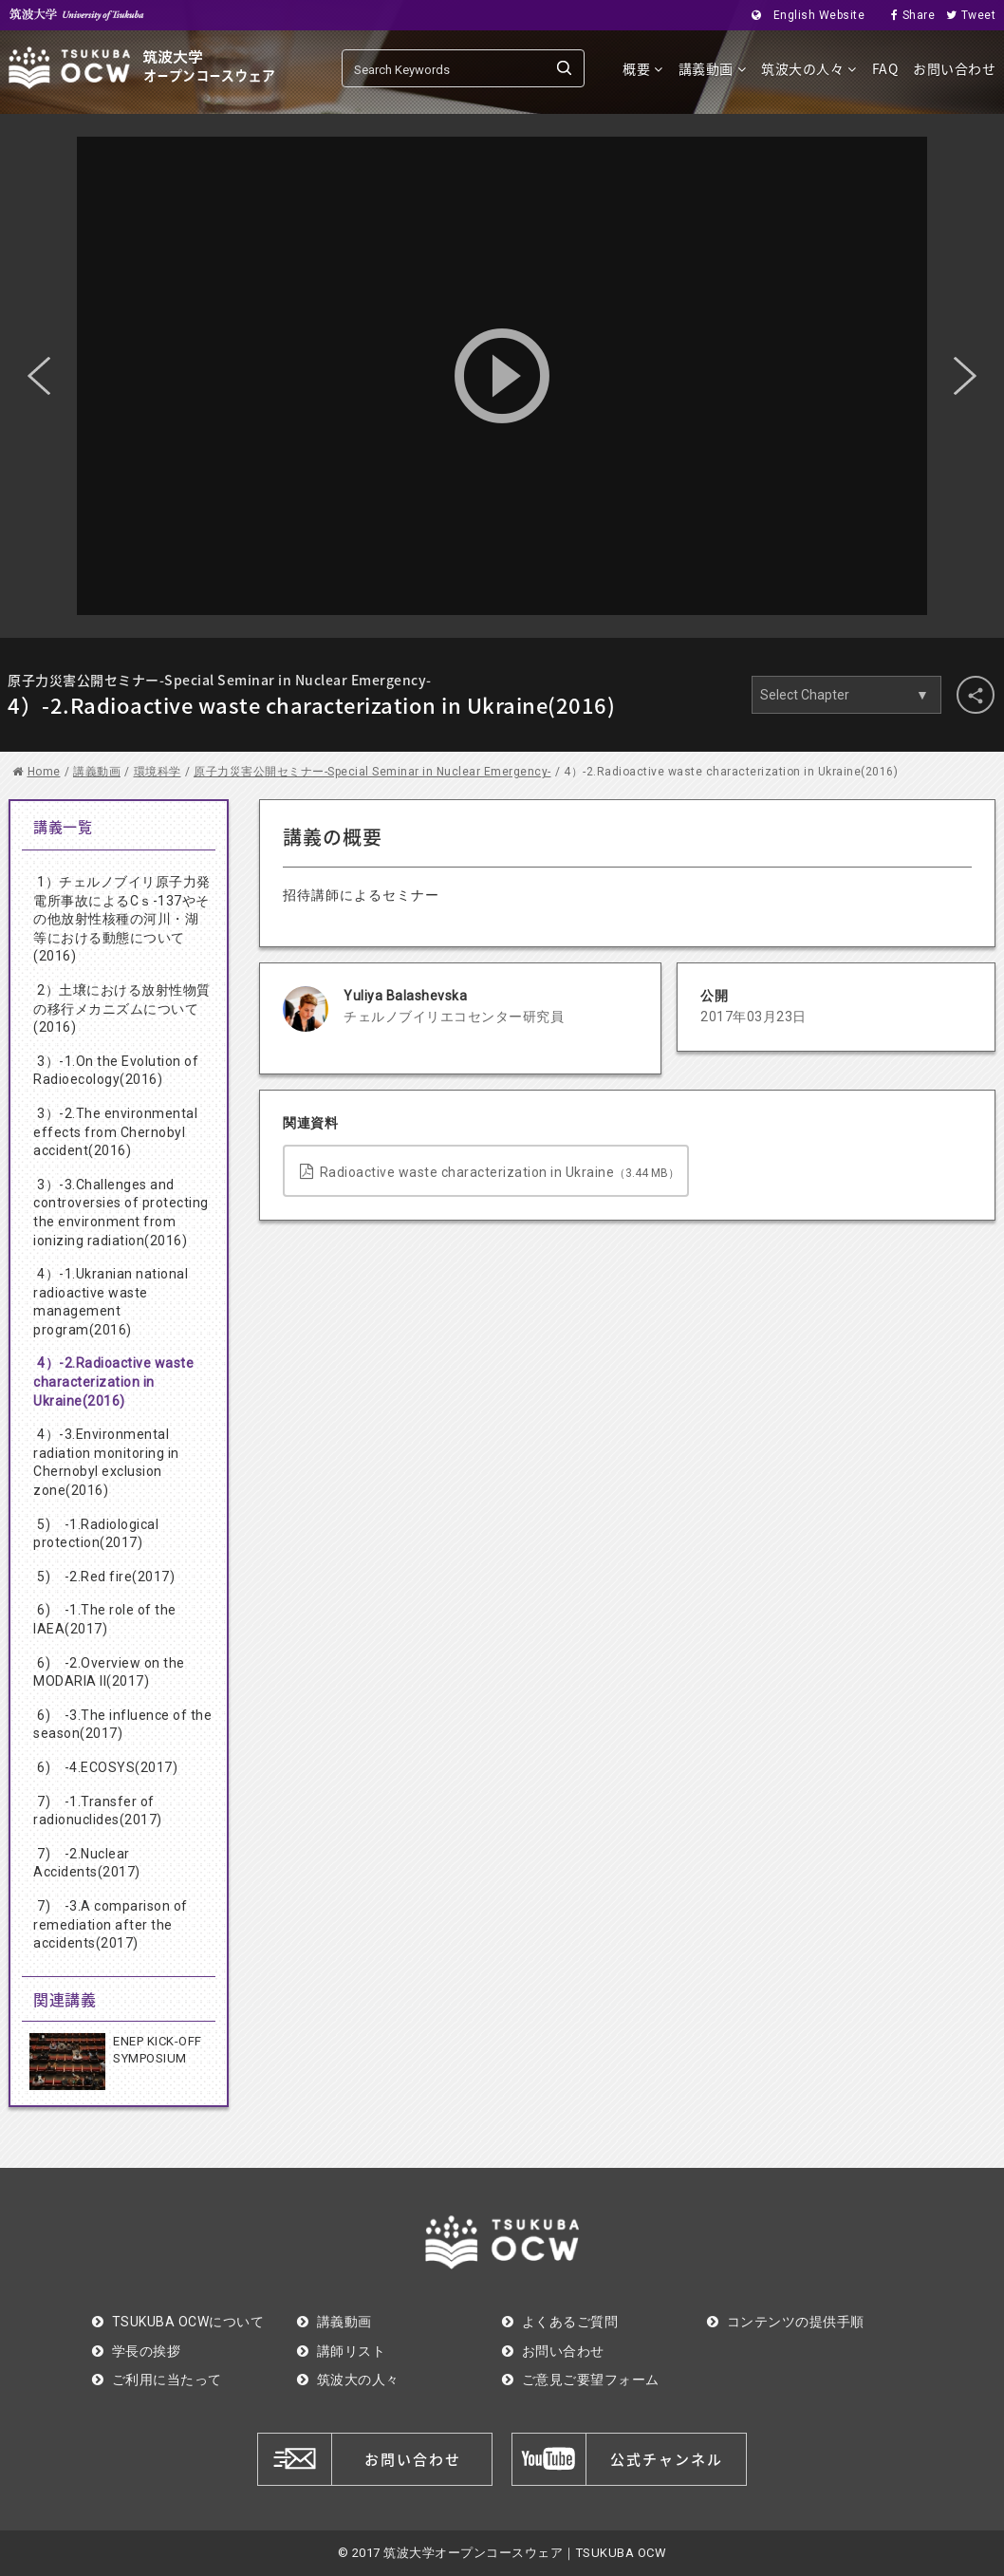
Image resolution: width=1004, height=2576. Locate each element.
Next (965, 376)
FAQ (885, 68)
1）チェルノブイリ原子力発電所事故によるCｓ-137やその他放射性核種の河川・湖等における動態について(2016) (122, 918)
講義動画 (713, 68)
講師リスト (341, 2351)
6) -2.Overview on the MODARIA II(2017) (109, 1672)
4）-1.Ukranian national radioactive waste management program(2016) (110, 1301)
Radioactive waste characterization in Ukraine (489, 1172)
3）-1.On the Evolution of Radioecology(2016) (115, 1071)
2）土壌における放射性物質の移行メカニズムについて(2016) (122, 1008)
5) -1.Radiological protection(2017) (95, 1534)
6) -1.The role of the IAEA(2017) (105, 1619)
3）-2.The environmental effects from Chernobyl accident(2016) (115, 1132)
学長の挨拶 (136, 2351)
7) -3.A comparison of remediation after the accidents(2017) (110, 1924)
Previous (39, 376)
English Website (802, 15)
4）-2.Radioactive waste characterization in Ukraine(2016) (113, 1381)
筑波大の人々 (809, 68)
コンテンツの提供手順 (786, 2321)
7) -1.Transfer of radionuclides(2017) (97, 1811)
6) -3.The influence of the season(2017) (122, 1725)
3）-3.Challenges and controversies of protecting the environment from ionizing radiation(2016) (121, 1212)
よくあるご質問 (560, 2321)
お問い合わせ (954, 68)
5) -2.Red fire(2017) (106, 1576)
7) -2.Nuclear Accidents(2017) (86, 1863)
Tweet (965, 15)
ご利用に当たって (157, 2379)
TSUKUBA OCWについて (178, 2321)
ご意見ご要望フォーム (581, 2379)
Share (907, 15)
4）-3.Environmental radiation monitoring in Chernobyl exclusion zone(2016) (106, 1462)
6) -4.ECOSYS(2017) (107, 1767)
